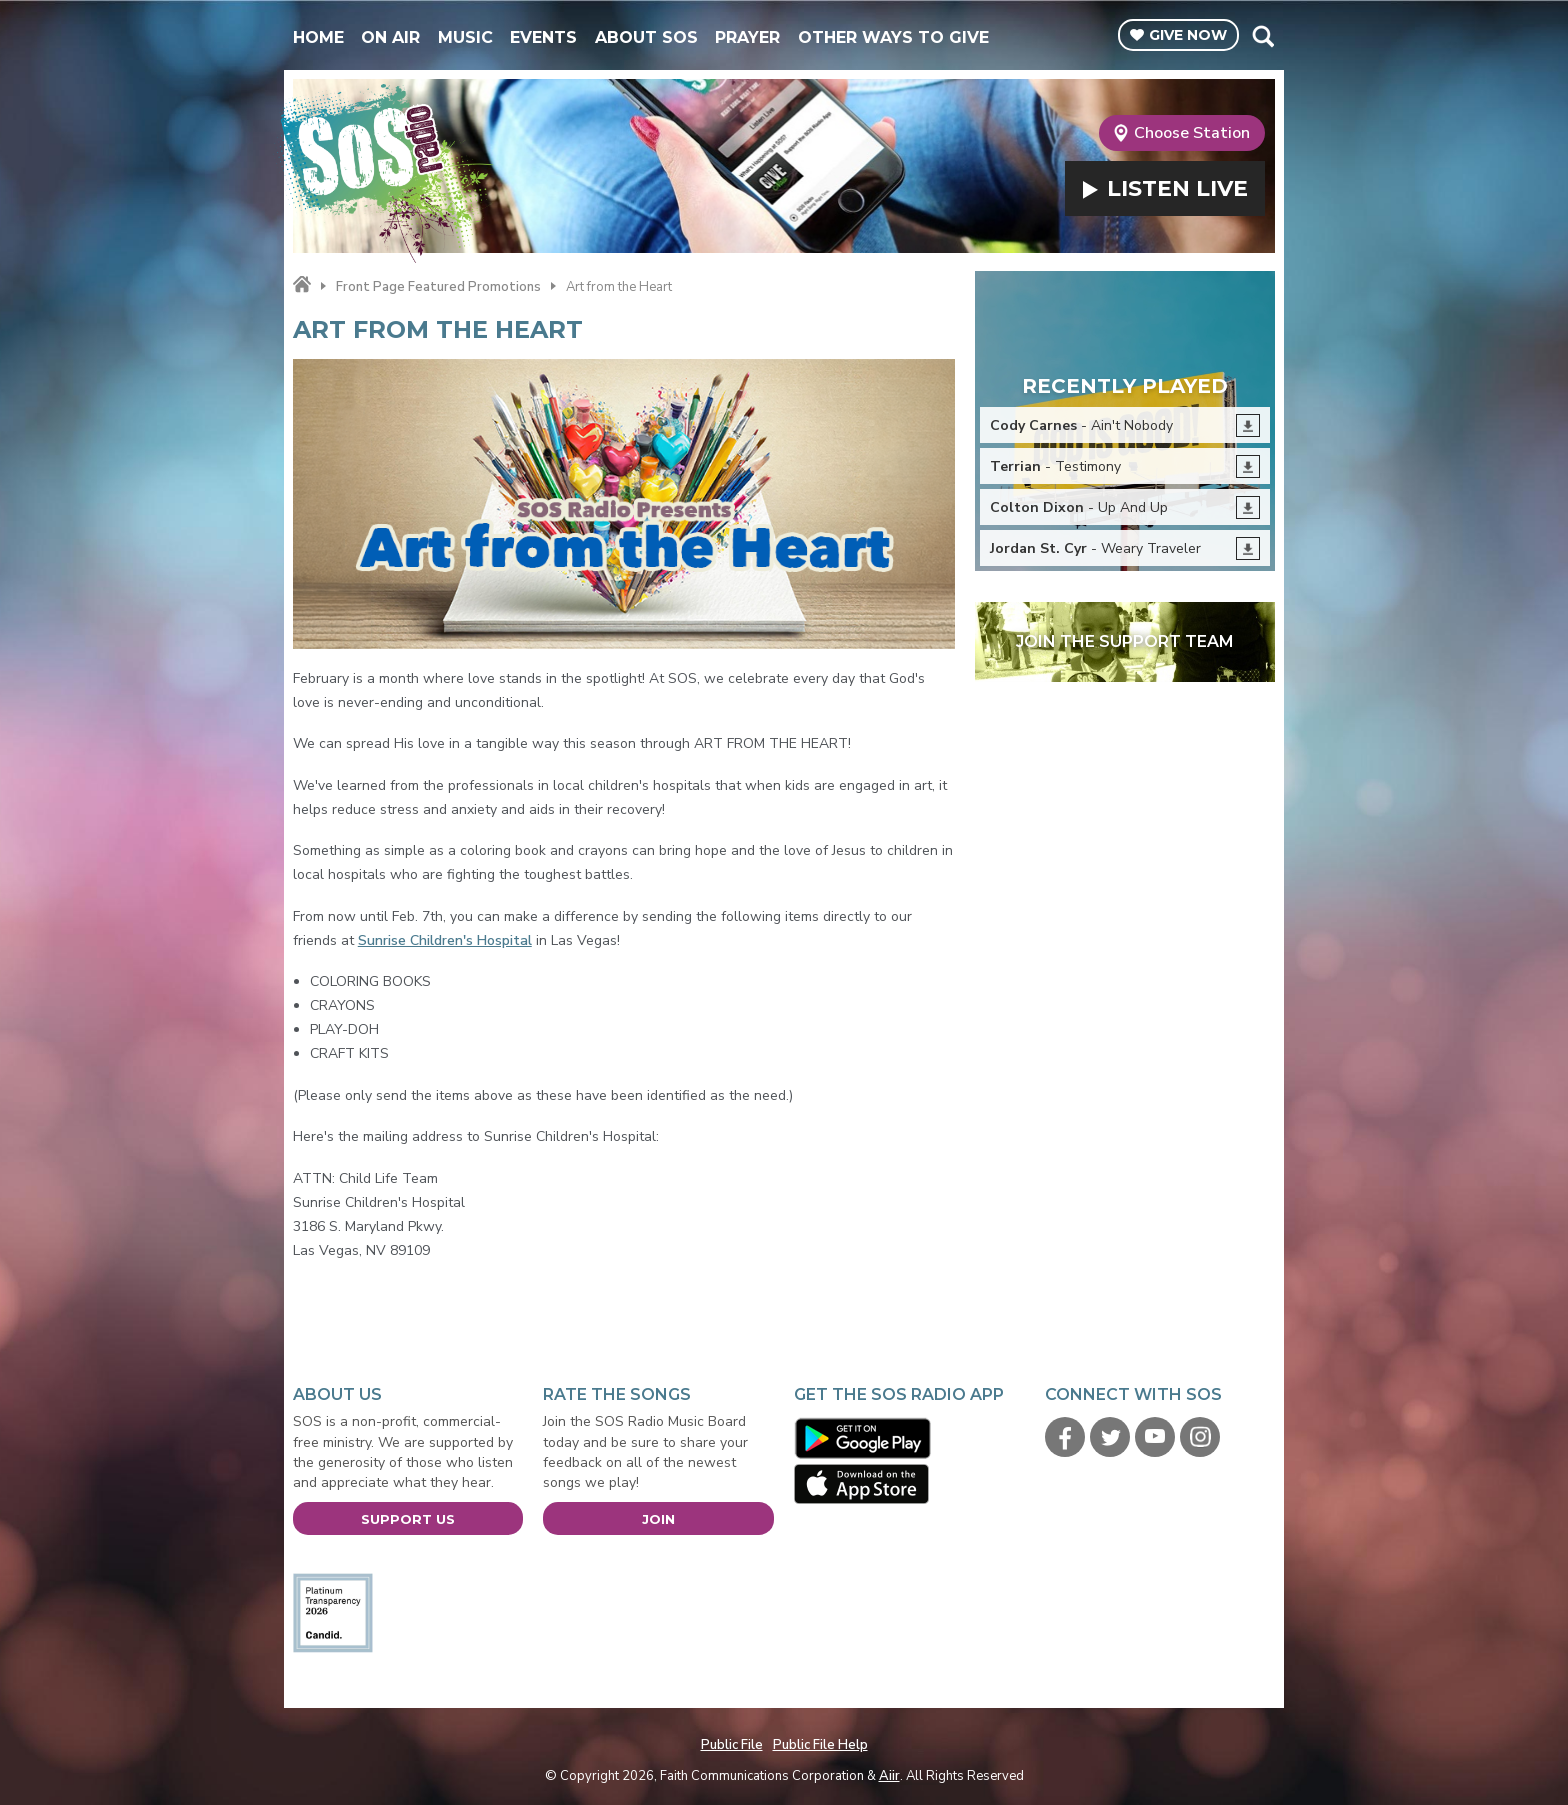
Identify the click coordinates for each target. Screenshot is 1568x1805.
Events (543, 37)
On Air (390, 37)
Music (465, 37)
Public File (732, 1745)
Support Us (408, 1519)
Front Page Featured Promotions (438, 287)
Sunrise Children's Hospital (445, 940)
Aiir (889, 1776)
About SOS (646, 37)
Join (658, 1519)
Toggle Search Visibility (1262, 36)
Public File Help (820, 1745)
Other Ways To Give (893, 37)
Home (318, 37)
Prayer (747, 37)
